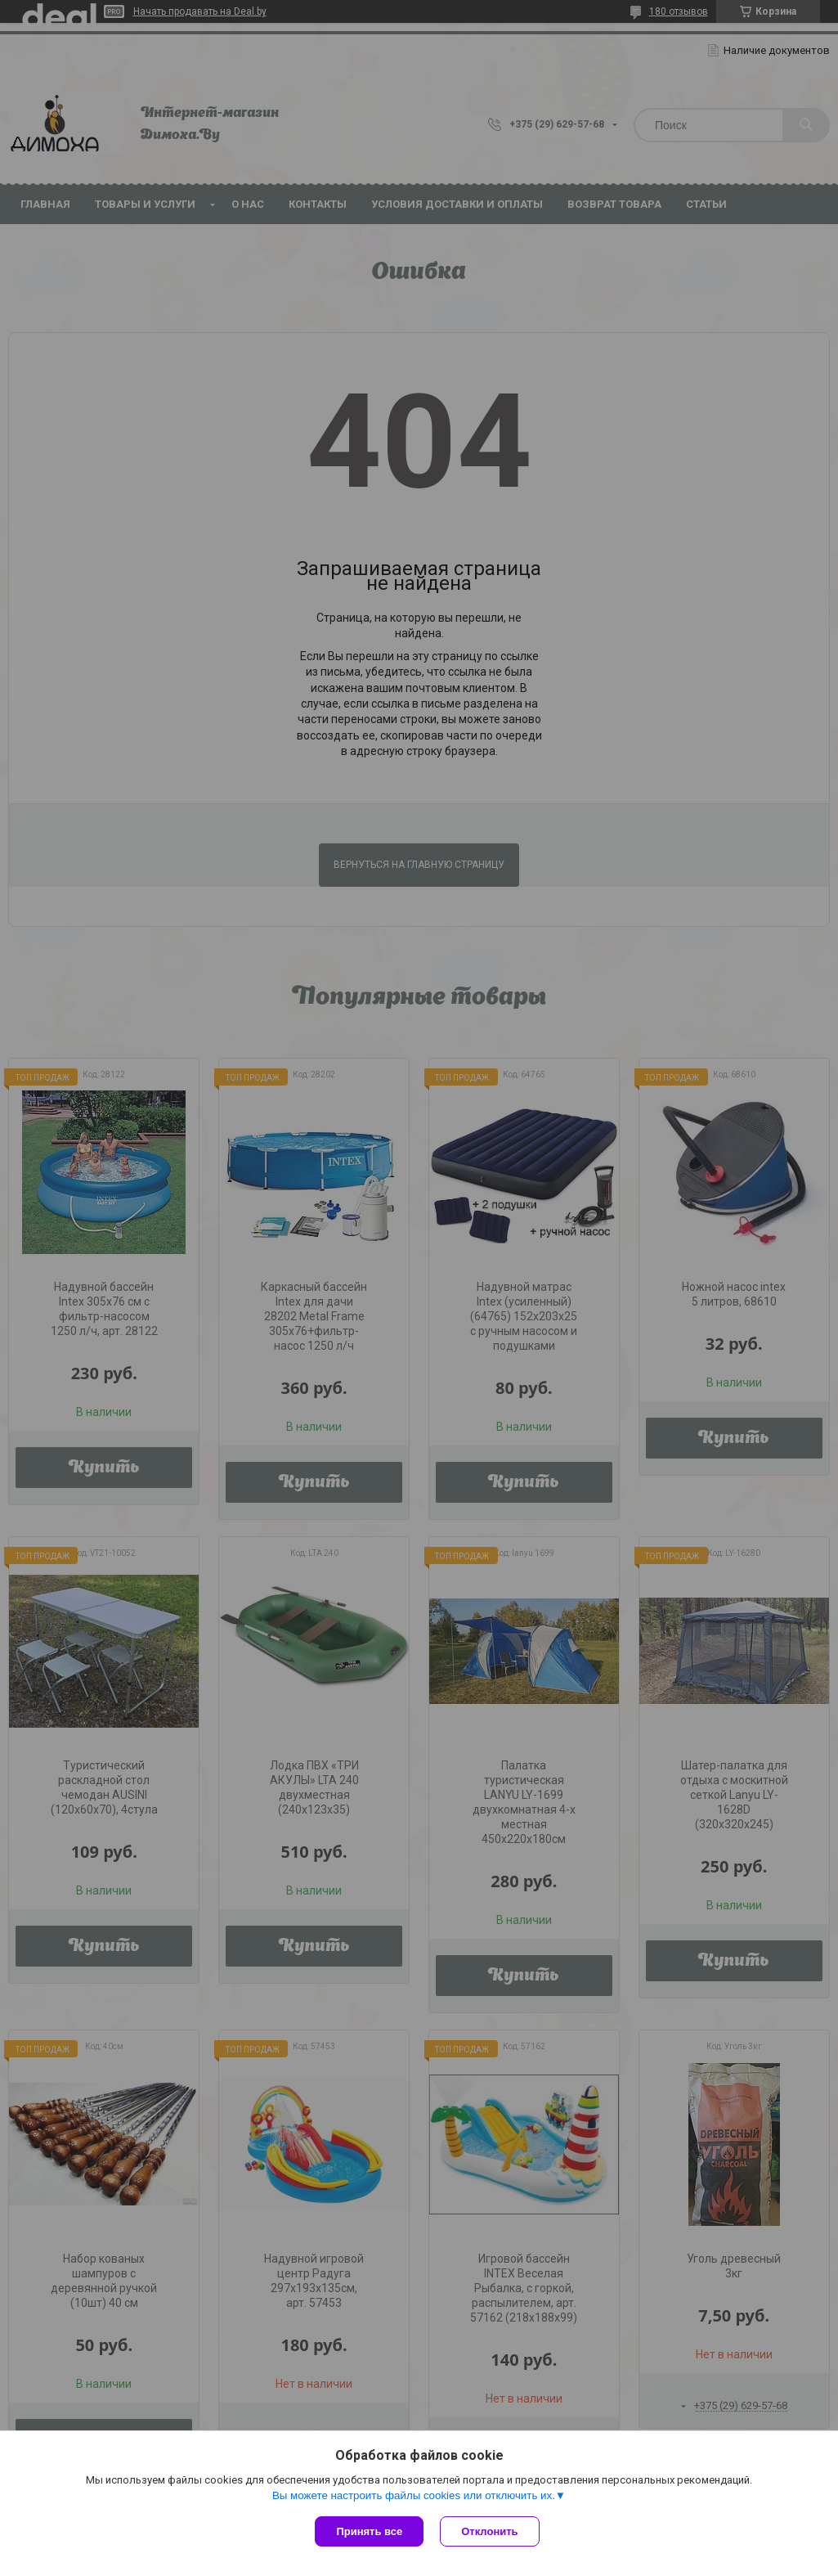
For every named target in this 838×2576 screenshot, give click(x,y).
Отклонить (489, 2531)
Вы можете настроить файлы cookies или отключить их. (413, 2495)
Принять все (369, 2531)
